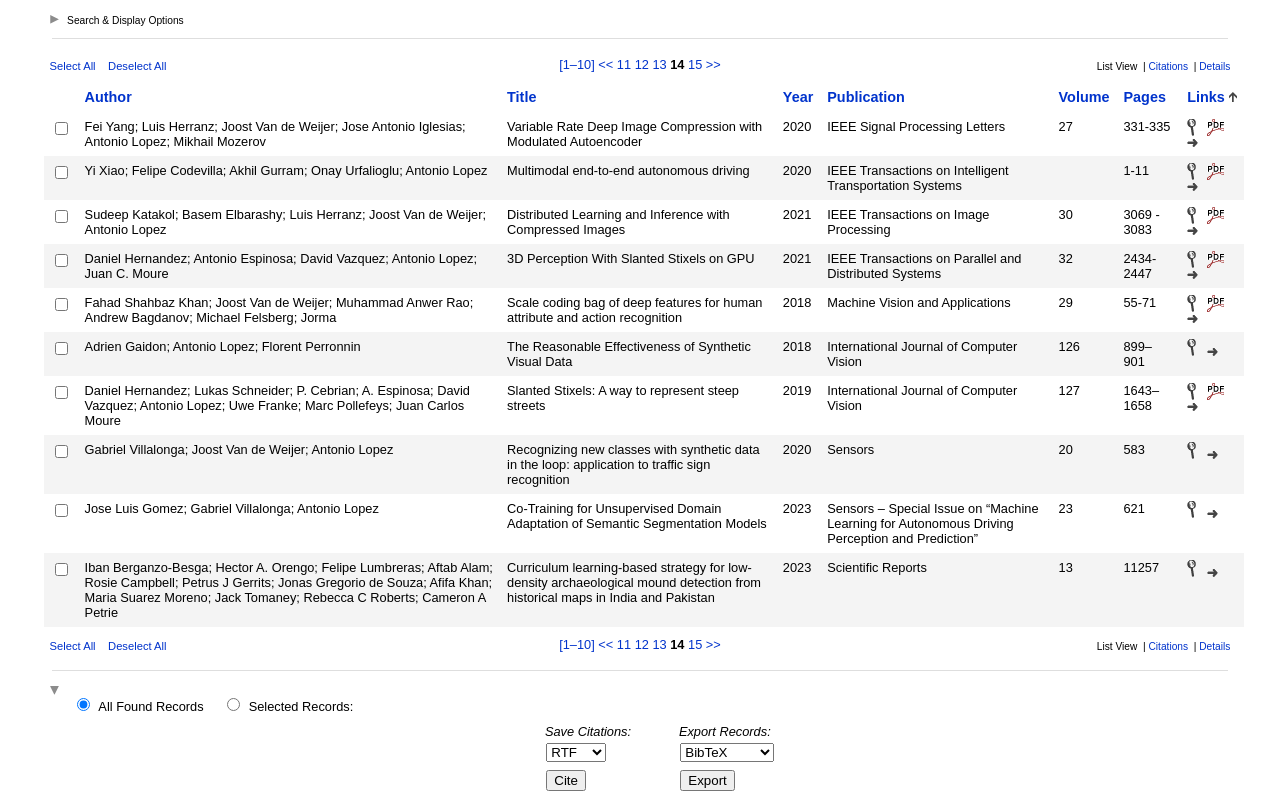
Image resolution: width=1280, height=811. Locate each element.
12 (642, 64)
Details (1214, 66)
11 (624, 64)
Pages (1144, 97)
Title (521, 97)
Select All (73, 66)
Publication (866, 97)
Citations (1168, 66)
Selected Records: (301, 706)
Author (108, 97)
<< (605, 64)
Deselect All (137, 66)
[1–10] (578, 64)
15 (695, 64)
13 (659, 64)
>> (713, 64)
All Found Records (150, 706)
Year (798, 97)
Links (1206, 97)
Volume (1084, 97)
